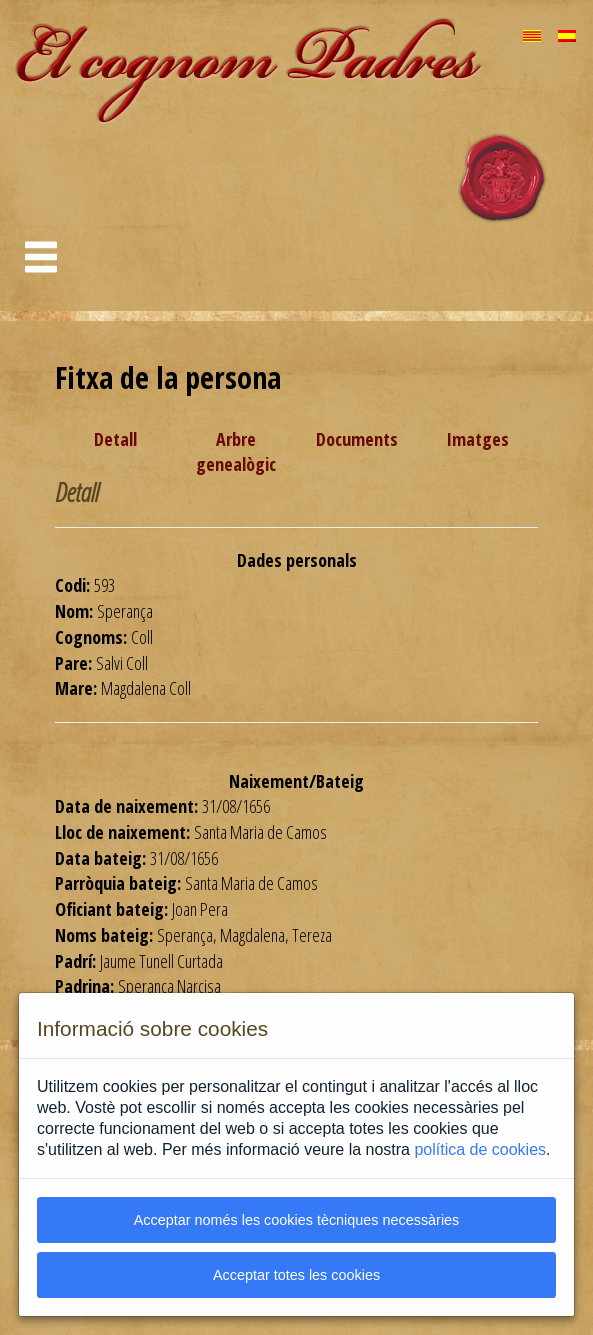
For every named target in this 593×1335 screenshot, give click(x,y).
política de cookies (480, 1149)
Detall (115, 439)
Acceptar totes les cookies (296, 1275)
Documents (357, 439)
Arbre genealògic (236, 452)
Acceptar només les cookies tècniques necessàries (297, 1220)
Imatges (477, 439)
